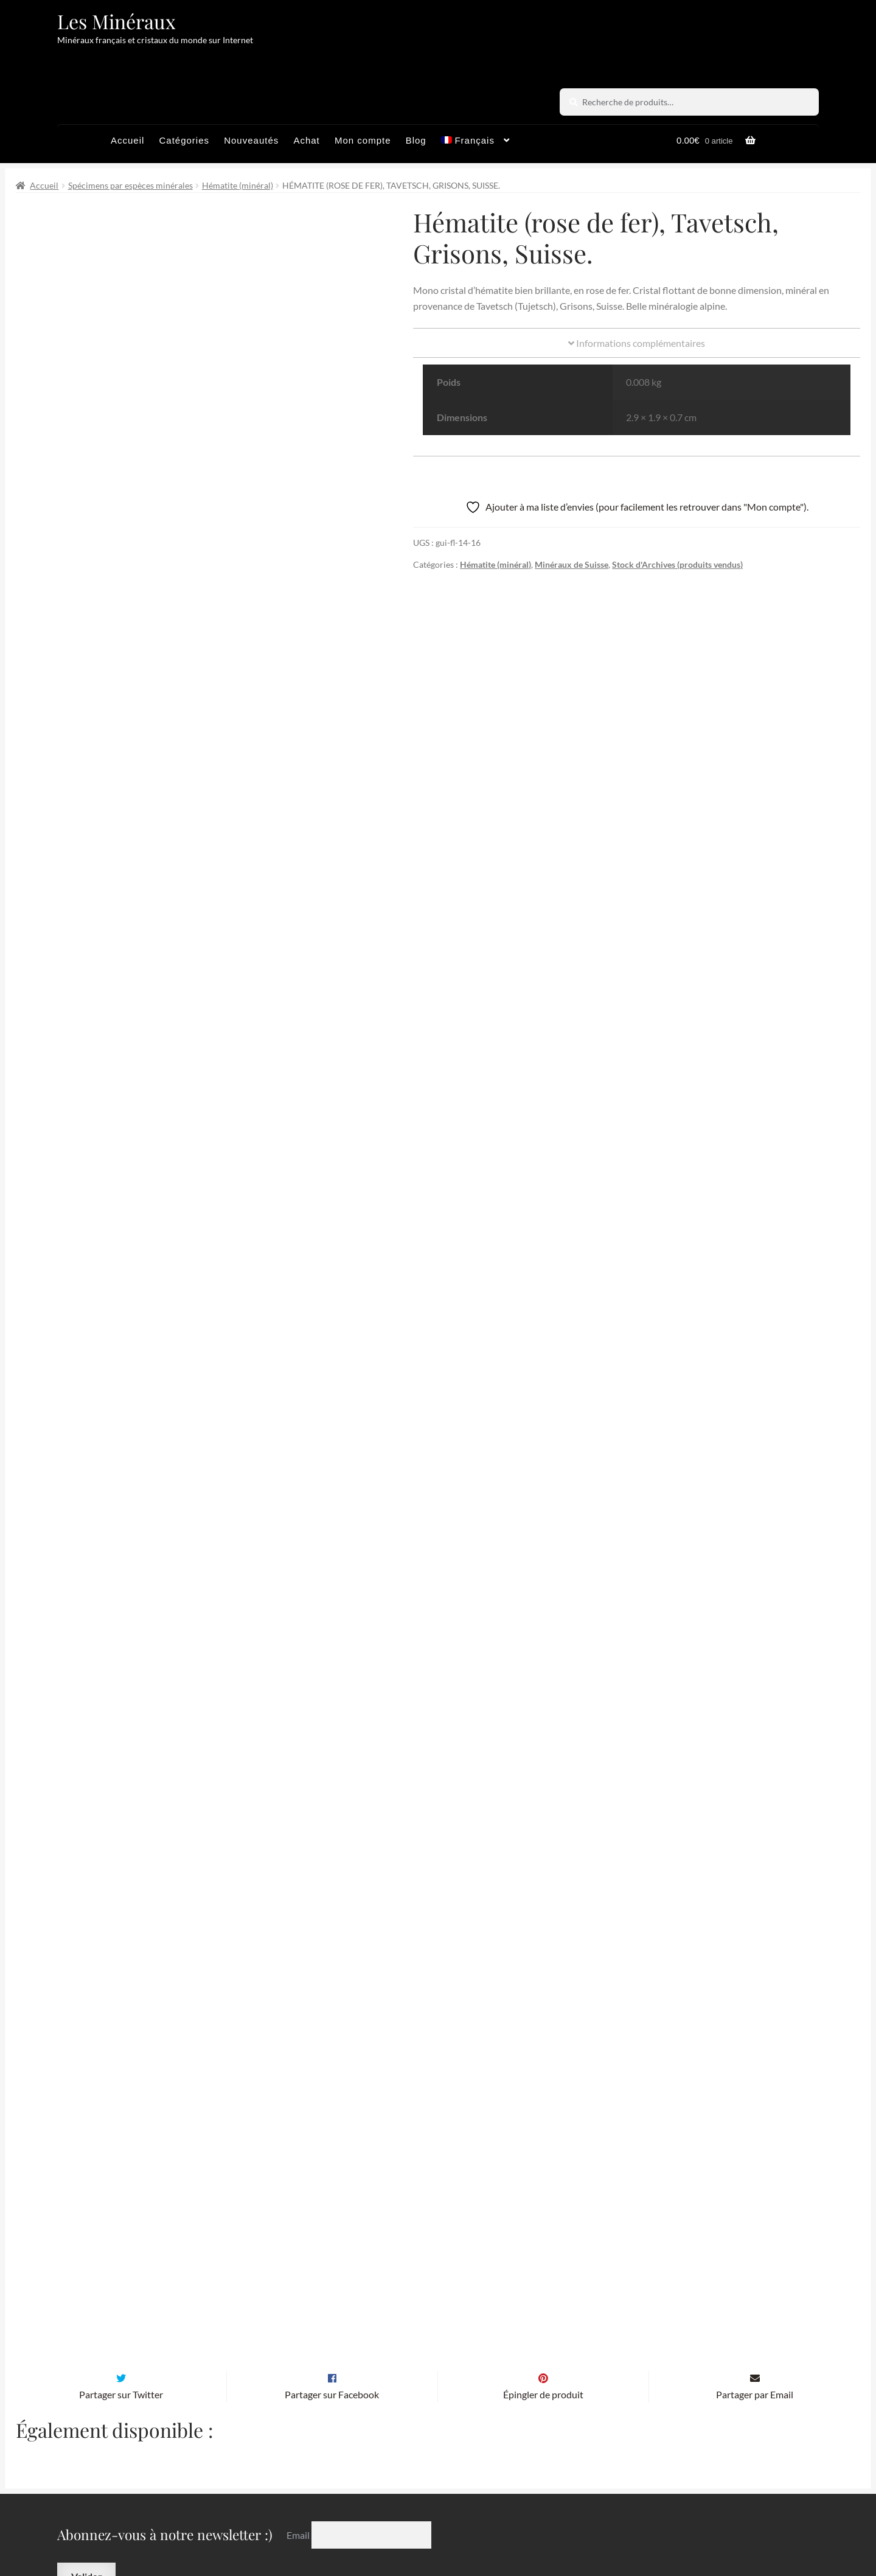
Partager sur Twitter (121, 2271)
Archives (281, 2524)
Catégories (184, 140)
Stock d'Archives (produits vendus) (677, 564)
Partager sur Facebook (332, 2271)
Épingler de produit (543, 2271)
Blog (416, 140)
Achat (306, 140)
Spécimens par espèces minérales (130, 185)
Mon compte (363, 140)
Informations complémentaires (636, 343)
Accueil (127, 140)
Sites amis (497, 2524)
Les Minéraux (116, 21)
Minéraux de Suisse (571, 564)
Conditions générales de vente (388, 2524)
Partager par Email (754, 2271)
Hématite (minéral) (237, 185)
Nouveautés (251, 140)
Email (299, 2412)
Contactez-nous (576, 2524)
